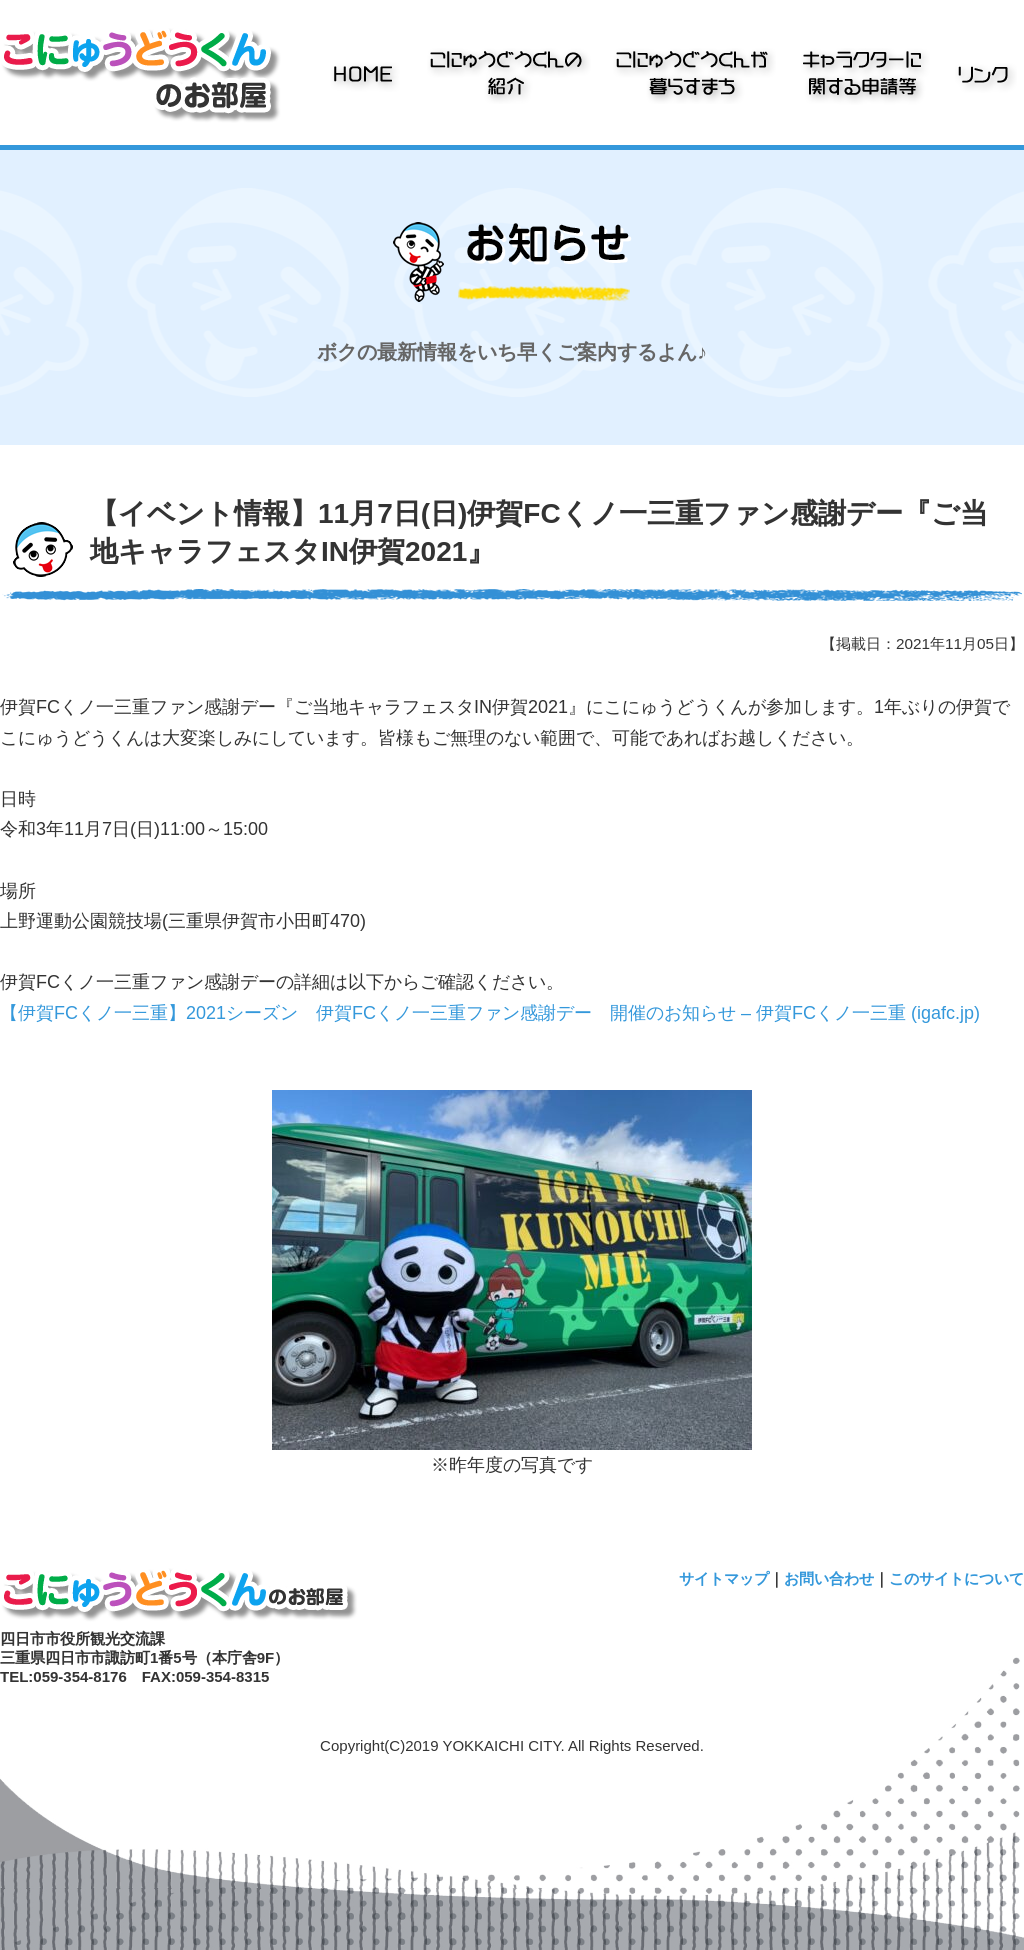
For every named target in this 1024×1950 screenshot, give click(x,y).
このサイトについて (956, 1578)
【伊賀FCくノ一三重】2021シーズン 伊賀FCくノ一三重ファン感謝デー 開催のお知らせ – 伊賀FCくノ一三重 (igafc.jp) (490, 1013)
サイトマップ (724, 1578)
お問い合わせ (829, 1578)
